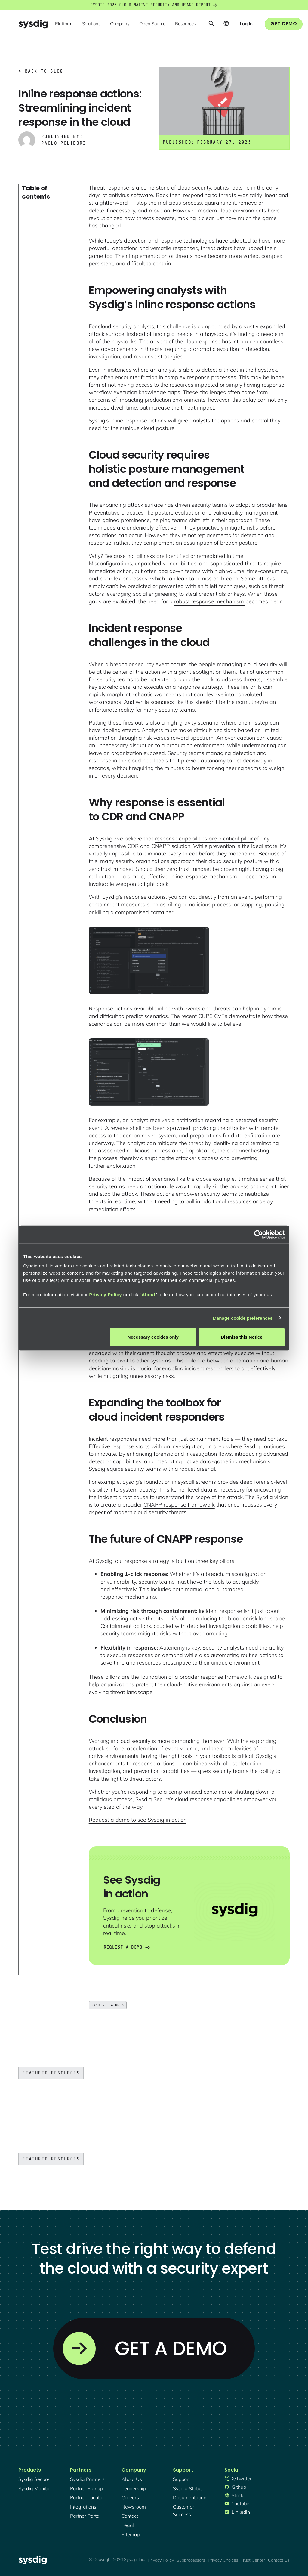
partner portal (85, 2516)
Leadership (134, 2488)
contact (130, 2516)
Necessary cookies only (153, 1337)
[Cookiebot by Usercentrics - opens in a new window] (258, 1234)
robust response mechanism (209, 601)
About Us (132, 2479)
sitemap (131, 2534)
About (149, 1294)
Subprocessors (191, 2560)
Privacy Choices (223, 2560)
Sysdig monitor (34, 2488)
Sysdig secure (34, 2479)
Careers (130, 2497)
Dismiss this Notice (241, 1337)
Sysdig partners (87, 2479)
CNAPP (160, 846)
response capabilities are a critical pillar (204, 838)
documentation (189, 2497)
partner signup (86, 2488)
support (181, 2479)
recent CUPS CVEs (204, 1016)
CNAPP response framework (179, 1504)
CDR (133, 846)
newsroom (134, 2507)
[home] (33, 24)
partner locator (87, 2497)
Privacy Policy (105, 1294)
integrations (83, 2507)
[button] (63, 24)
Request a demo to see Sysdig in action (137, 1819)
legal (128, 2525)
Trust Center (253, 2560)
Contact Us (279, 2560)
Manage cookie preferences (243, 1317)
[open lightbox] (149, 960)
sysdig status (188, 2488)
